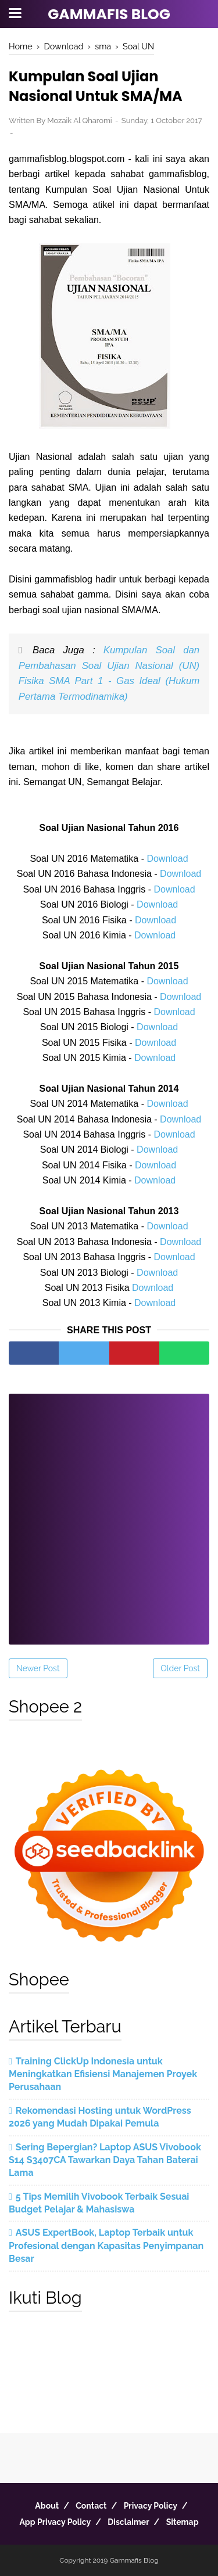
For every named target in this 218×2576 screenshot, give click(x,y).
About (47, 2505)
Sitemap (182, 2522)
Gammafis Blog (109, 14)
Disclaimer (128, 2522)
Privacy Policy (150, 2505)
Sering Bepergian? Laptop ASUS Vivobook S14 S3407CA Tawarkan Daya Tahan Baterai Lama (105, 2160)
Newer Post (38, 1668)
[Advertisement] (109, 1511)
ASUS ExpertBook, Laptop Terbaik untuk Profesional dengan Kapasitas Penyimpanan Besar (106, 2245)
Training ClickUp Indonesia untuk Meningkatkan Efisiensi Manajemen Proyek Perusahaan (103, 2074)
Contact (91, 2505)
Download (167, 859)
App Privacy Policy (55, 2522)
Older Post (180, 1668)
